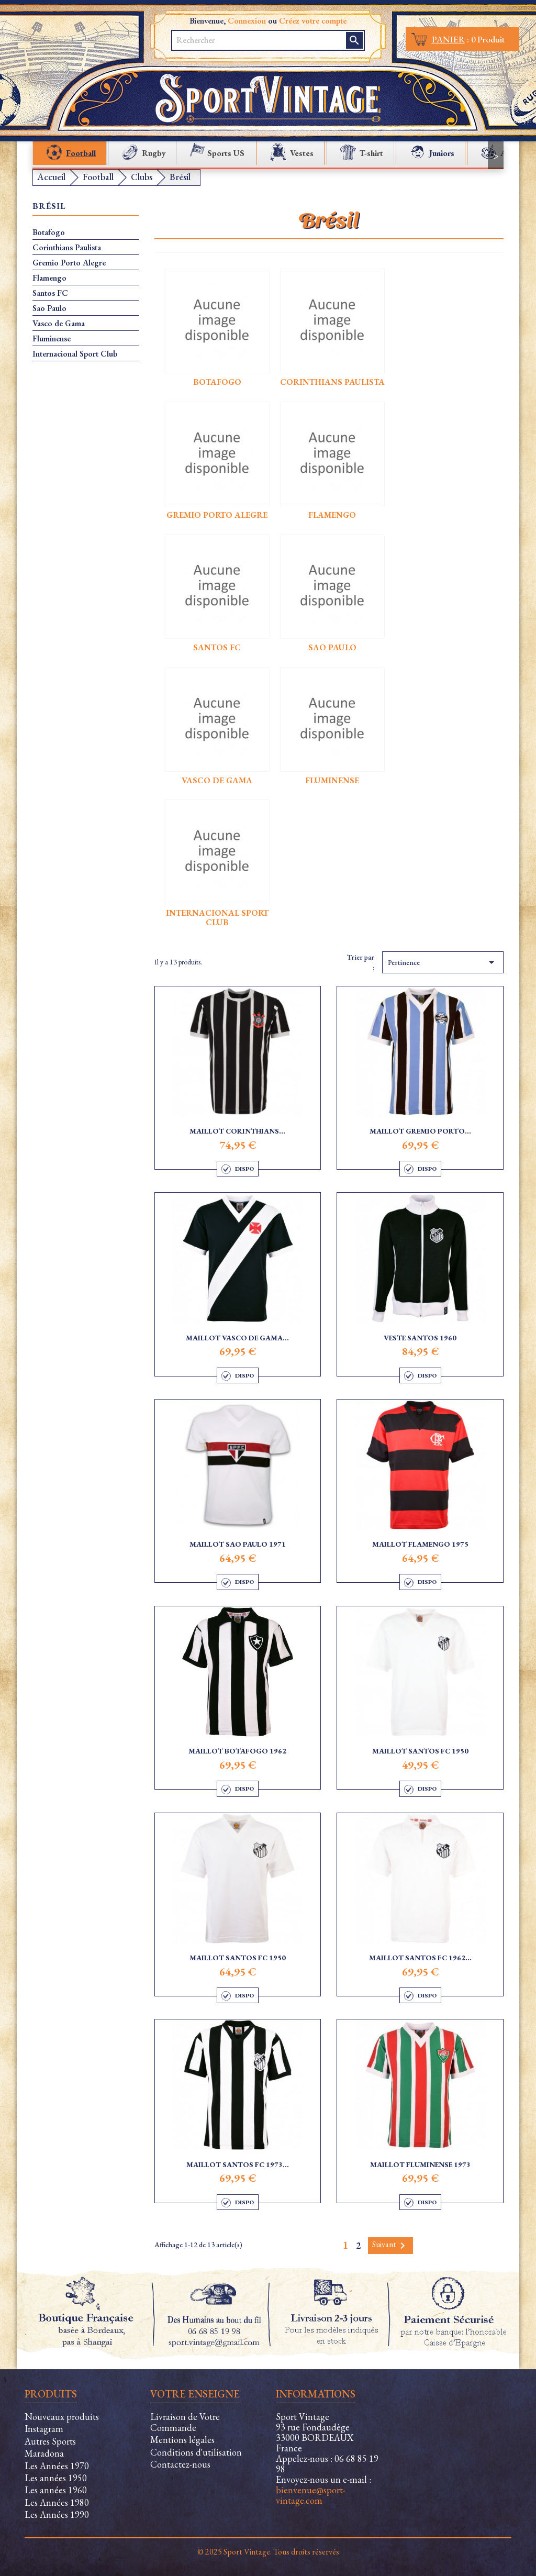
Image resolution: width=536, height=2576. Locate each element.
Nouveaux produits (62, 2417)
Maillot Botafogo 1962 (237, 1751)
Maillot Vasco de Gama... (237, 1337)
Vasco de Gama (58, 323)
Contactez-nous (180, 2464)
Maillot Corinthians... (237, 1131)
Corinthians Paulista (66, 247)
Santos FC (50, 293)
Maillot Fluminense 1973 (420, 2164)
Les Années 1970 (57, 2466)
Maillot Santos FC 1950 (420, 1751)
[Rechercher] (259, 40)
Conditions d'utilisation (196, 2452)
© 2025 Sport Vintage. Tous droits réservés (268, 2551)
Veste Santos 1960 (420, 1337)
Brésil (49, 207)
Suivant (390, 2245)
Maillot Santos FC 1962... (420, 1957)
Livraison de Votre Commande (185, 2422)
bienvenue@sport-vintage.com (310, 2495)
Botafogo (48, 232)
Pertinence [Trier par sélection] (443, 962)
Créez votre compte (313, 20)
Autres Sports (50, 2441)
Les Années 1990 (57, 2514)
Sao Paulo (49, 308)
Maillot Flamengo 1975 (420, 1544)
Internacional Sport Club (75, 354)
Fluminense (51, 339)
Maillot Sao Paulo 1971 (237, 1544)
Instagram (44, 2429)
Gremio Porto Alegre (69, 263)
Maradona (44, 2453)
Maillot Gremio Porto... (420, 1131)
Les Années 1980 (57, 2502)
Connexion (247, 20)
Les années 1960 (56, 2490)
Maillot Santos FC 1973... (237, 2164)
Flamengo (49, 278)
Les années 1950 (56, 2478)
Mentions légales (182, 2440)
